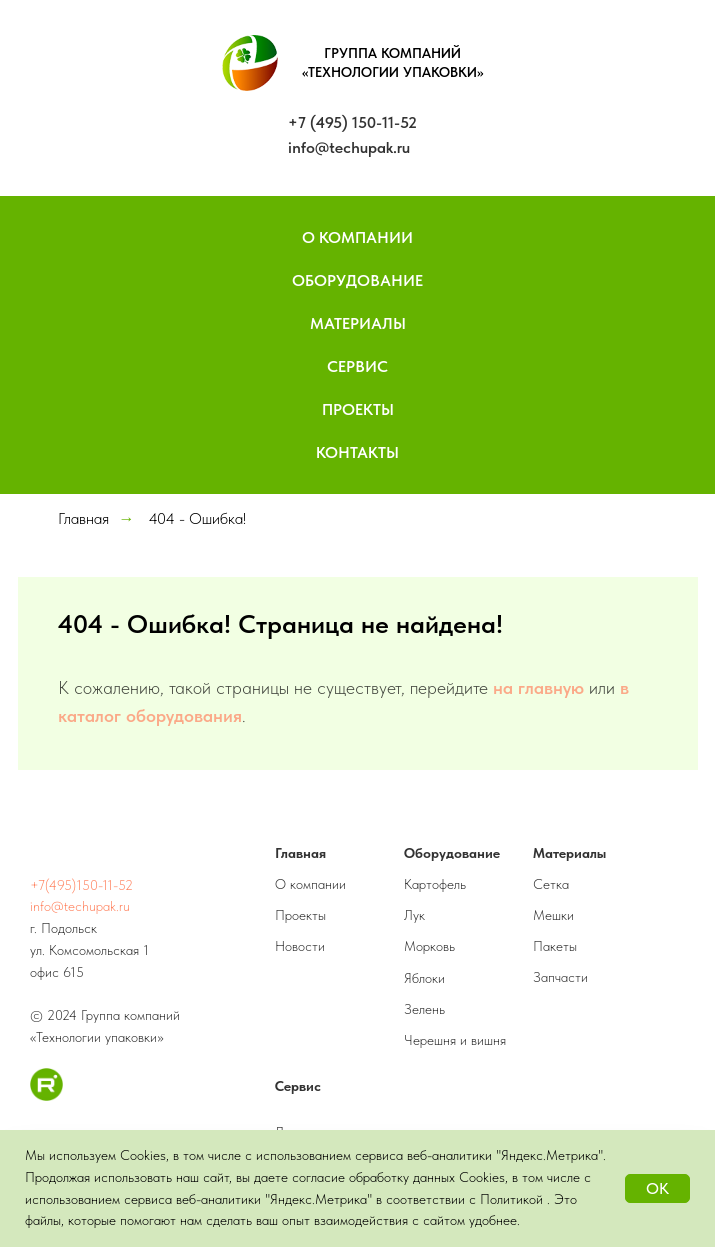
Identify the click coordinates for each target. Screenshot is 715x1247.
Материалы (358, 323)
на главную (538, 687)
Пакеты (555, 946)
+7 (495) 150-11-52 (352, 122)
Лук (414, 915)
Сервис (357, 366)
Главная (83, 518)
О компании (310, 884)
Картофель (435, 884)
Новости (300, 946)
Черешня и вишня (455, 1040)
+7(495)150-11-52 (81, 885)
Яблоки (424, 978)
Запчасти (560, 977)
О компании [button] (357, 237)
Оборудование (357, 280)
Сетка (551, 884)
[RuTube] (46, 1095)
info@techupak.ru (349, 147)
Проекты (358, 409)
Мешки (553, 915)
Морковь (429, 946)
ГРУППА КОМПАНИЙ (392, 53)
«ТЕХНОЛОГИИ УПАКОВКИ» (393, 72)
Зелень (424, 1009)
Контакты (357, 452)
